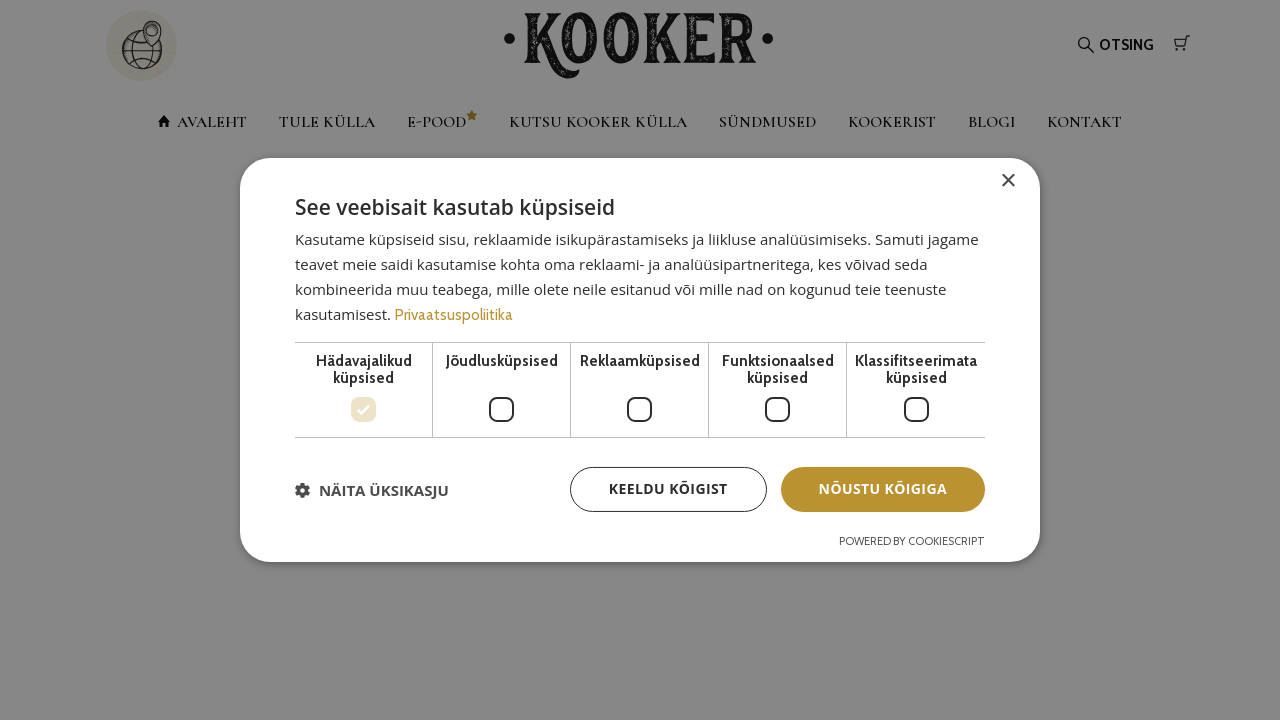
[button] (372, 490)
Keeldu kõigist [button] (668, 488)
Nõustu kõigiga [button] (883, 488)
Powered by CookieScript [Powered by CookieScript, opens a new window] (912, 541)
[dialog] (640, 360)
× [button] (1007, 181)
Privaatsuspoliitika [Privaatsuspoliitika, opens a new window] (454, 315)
